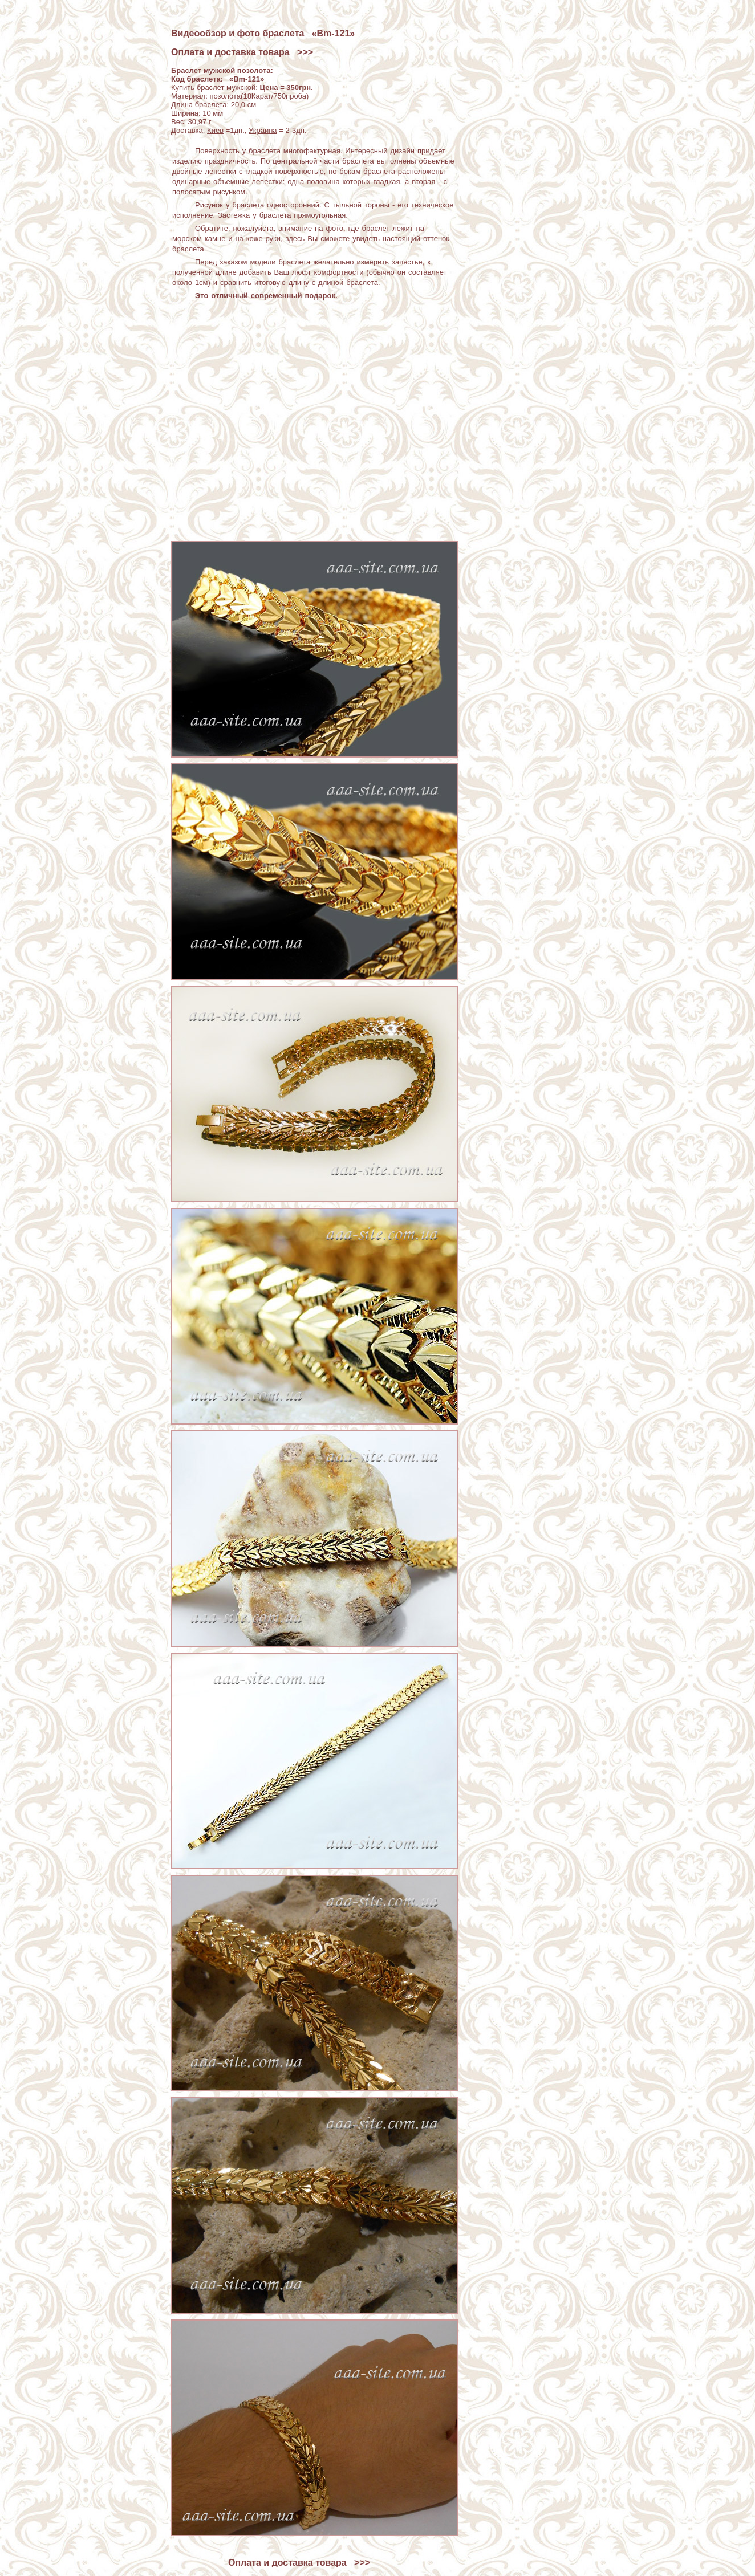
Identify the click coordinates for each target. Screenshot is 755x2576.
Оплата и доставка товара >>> (242, 52)
